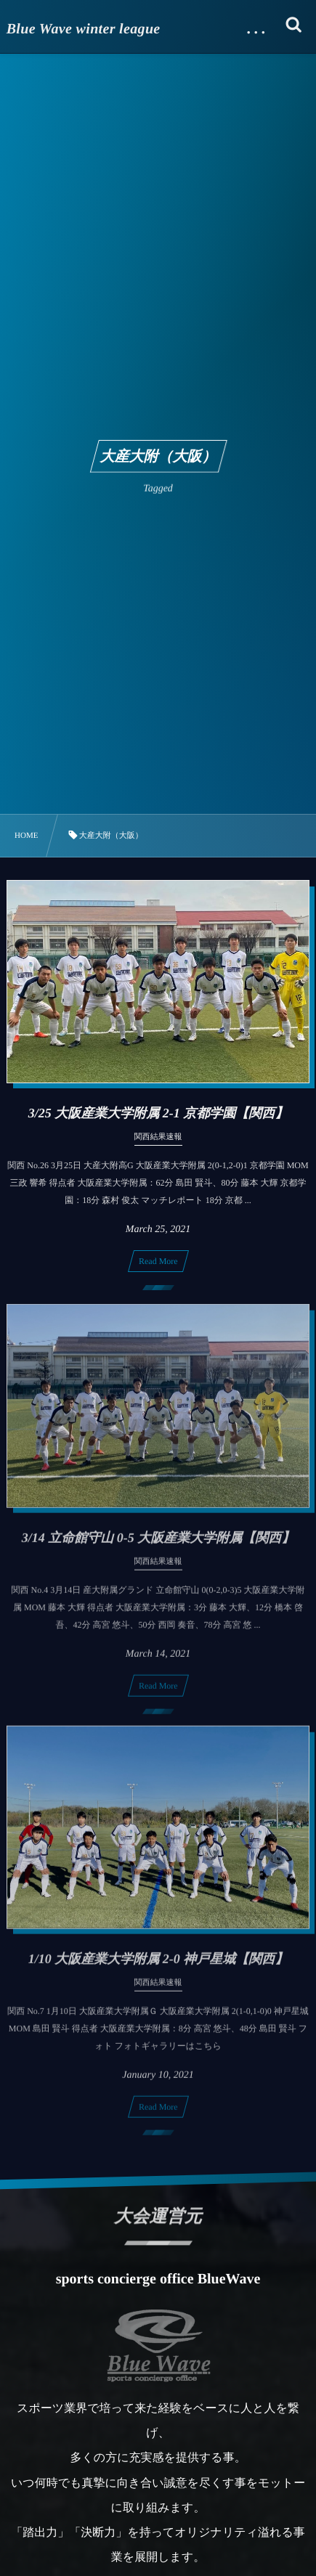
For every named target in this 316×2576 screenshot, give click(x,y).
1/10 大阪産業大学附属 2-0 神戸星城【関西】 (158, 1967)
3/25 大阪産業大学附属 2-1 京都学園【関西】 (158, 1113)
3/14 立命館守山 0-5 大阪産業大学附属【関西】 (158, 1545)
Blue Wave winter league (84, 29)
